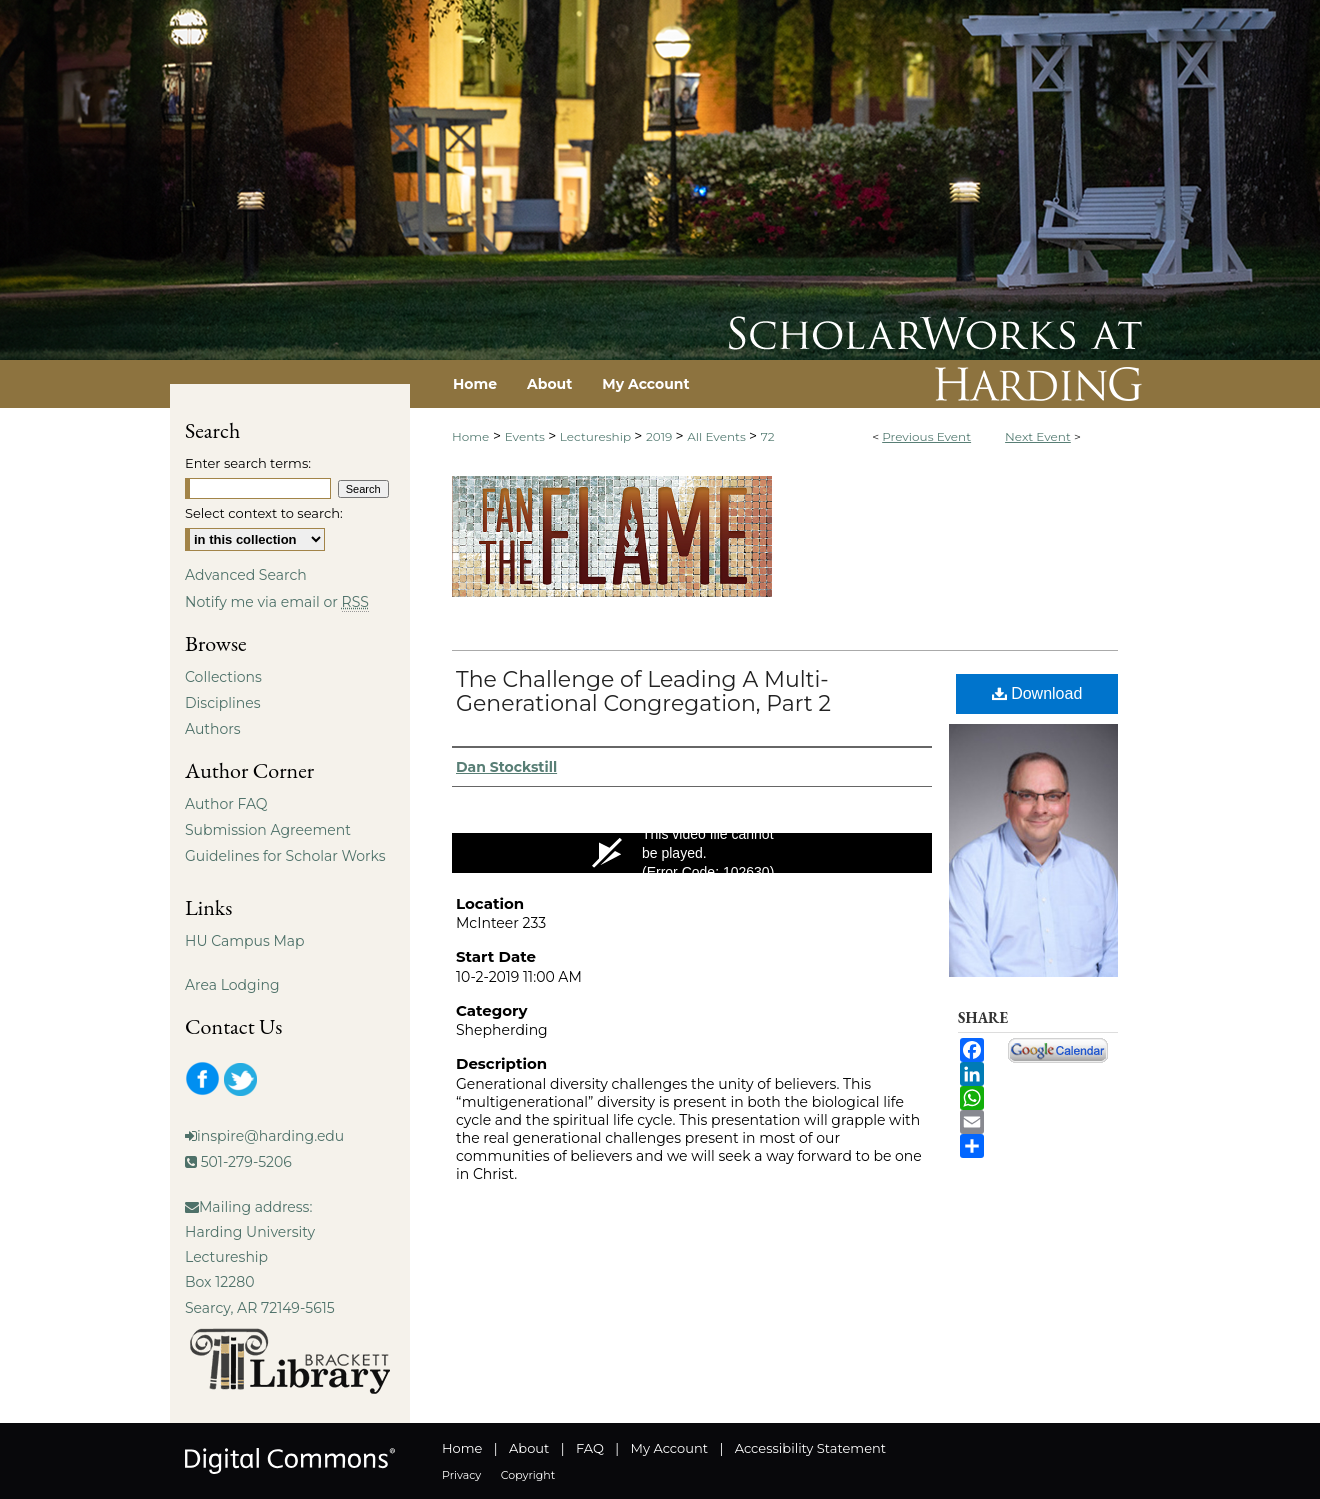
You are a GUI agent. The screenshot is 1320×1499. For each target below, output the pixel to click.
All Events (718, 436)
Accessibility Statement (810, 1448)
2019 (661, 436)
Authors (213, 729)
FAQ (590, 1448)
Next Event (1038, 436)
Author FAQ (226, 804)
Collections (223, 677)
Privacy (461, 1475)
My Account (669, 1448)
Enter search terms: (248, 463)
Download (1037, 693)
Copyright (528, 1475)
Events (526, 436)
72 (768, 436)
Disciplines (222, 703)
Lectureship (597, 436)
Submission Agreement (268, 830)
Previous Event (926, 436)
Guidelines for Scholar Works (285, 856)
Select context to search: (264, 513)
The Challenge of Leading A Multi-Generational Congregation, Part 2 (643, 691)
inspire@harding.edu (270, 1136)
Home (470, 436)
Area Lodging (232, 985)
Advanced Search (246, 575)
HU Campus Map (245, 941)
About (529, 1448)
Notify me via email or (277, 602)
